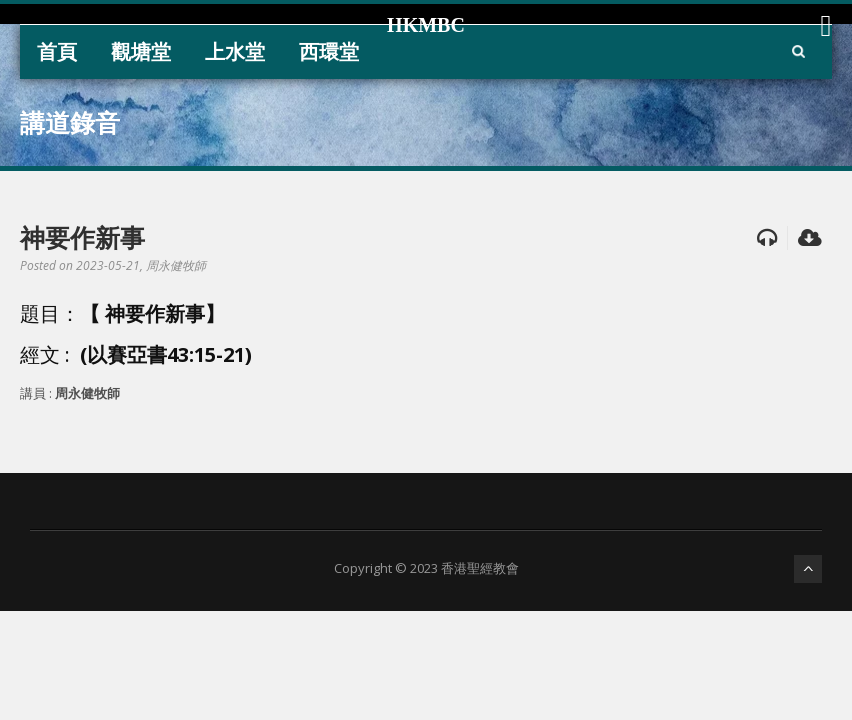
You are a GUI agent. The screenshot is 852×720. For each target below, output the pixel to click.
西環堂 (329, 51)
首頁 (57, 51)
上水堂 (235, 51)
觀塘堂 (141, 51)
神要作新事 (82, 237)
